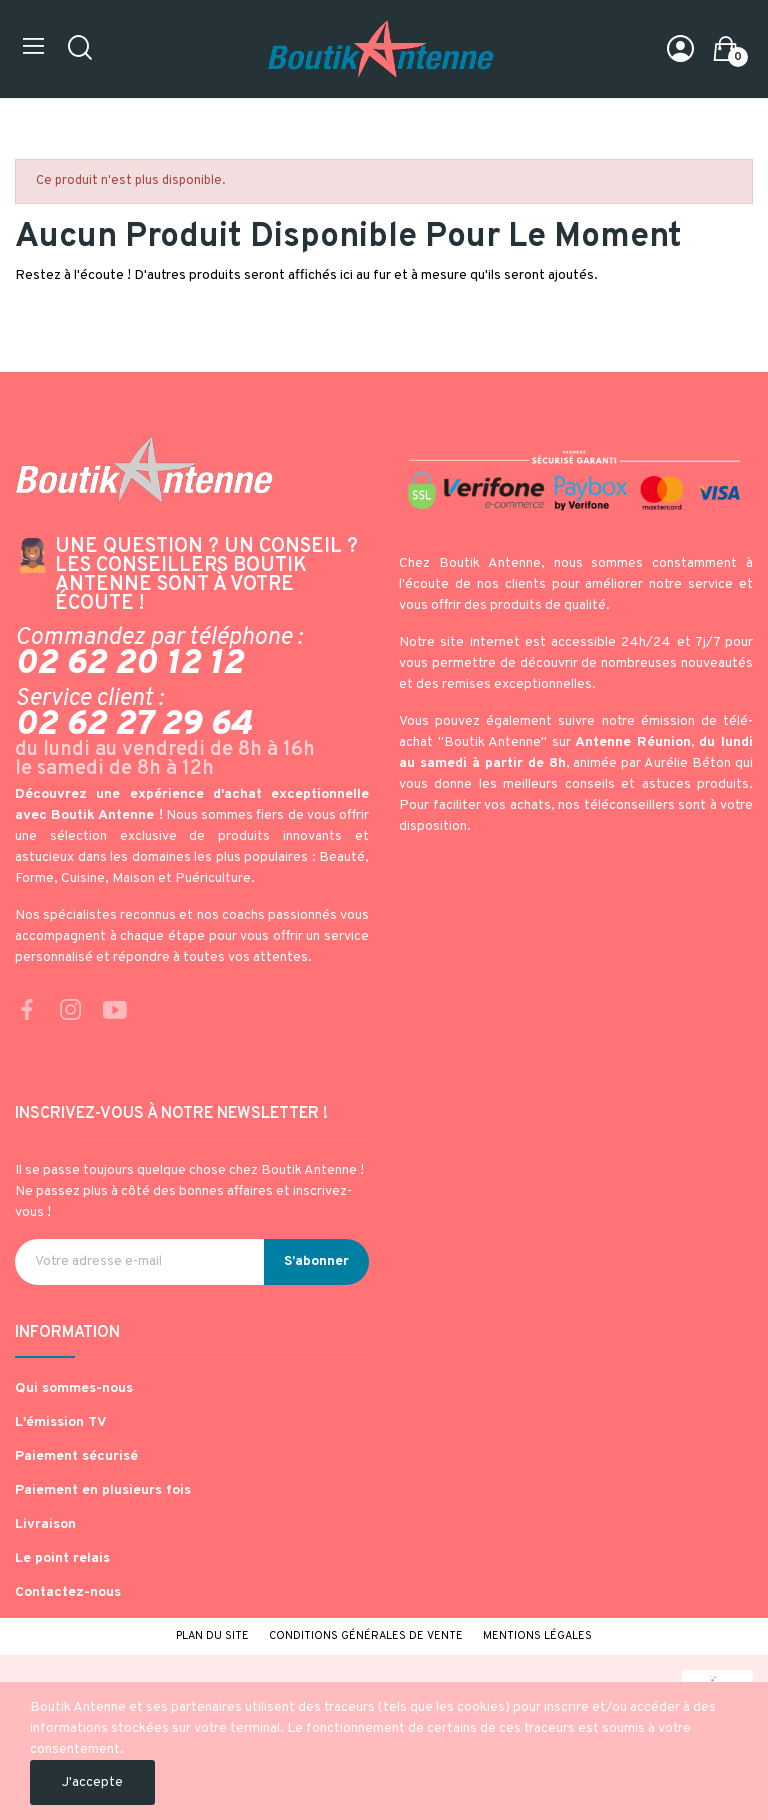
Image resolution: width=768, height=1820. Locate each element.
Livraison (45, 1524)
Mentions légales (537, 1636)
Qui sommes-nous (74, 1388)
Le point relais (62, 1558)
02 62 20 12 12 (129, 664)
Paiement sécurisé (76, 1456)
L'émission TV (61, 1422)
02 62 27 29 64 (133, 725)
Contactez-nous (68, 1592)
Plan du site (212, 1636)
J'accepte (92, 1782)
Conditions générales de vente (366, 1636)
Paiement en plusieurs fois (103, 1490)
